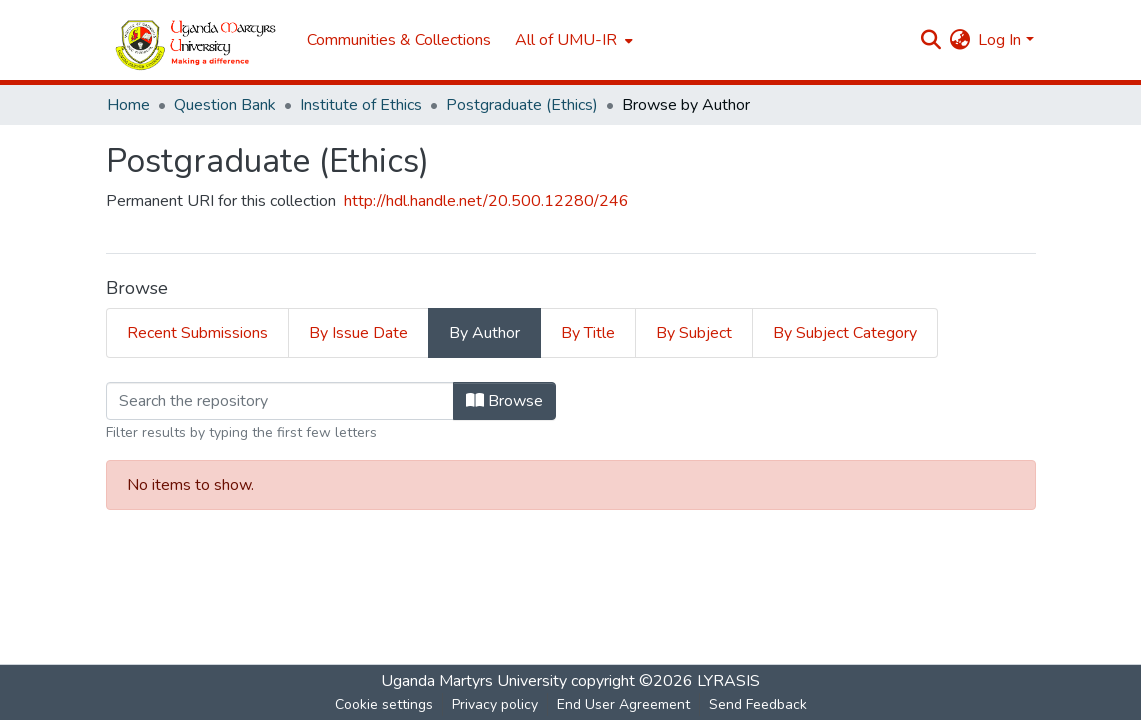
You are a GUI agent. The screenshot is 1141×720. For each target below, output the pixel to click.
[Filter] (280, 401)
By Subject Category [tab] (845, 333)
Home (128, 105)
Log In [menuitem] (999, 40)
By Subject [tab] (694, 333)
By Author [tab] (484, 333)
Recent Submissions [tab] (197, 333)
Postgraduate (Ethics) (522, 105)
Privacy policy (495, 704)
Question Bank (225, 105)
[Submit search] (930, 40)
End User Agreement (623, 704)
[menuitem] (572, 40)
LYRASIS (728, 681)
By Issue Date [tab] (358, 333)
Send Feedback (758, 704)
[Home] (196, 40)
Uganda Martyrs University (474, 681)
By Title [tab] (588, 333)
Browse (504, 401)
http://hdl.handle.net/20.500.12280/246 (486, 201)
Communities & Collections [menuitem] (399, 40)
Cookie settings (384, 704)
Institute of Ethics (361, 105)
